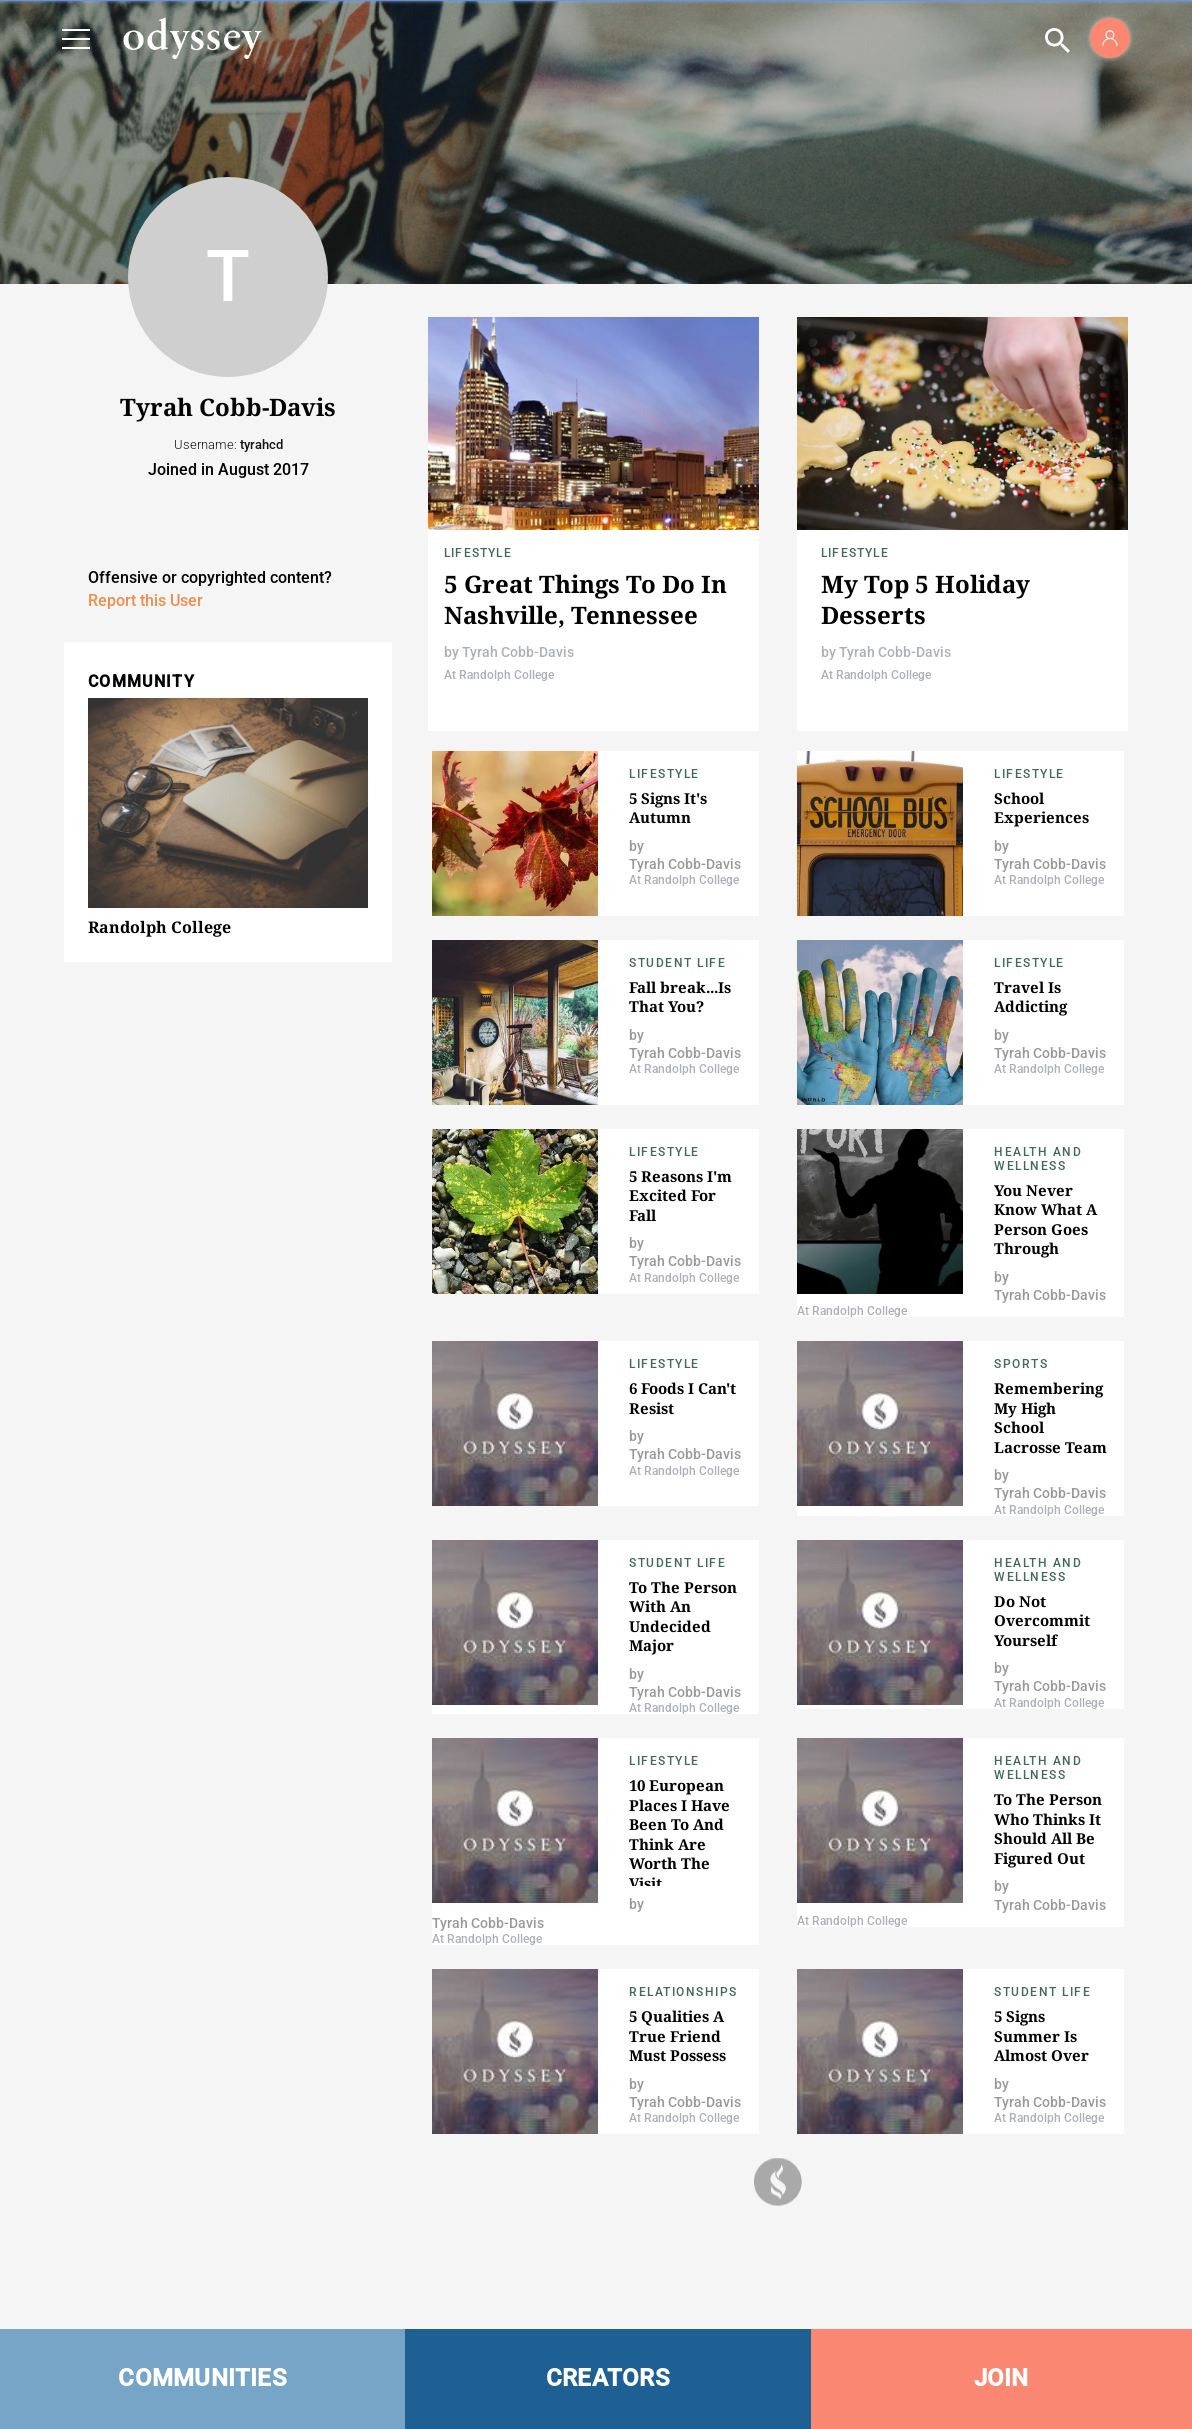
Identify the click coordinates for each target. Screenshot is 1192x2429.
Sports (1021, 1364)
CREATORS (608, 2378)
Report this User (145, 600)
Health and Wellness (1038, 1159)
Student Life (677, 963)
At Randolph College (499, 675)
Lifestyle (478, 553)
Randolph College (159, 927)
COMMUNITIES (202, 2378)
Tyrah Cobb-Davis (518, 652)
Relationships (683, 1992)
